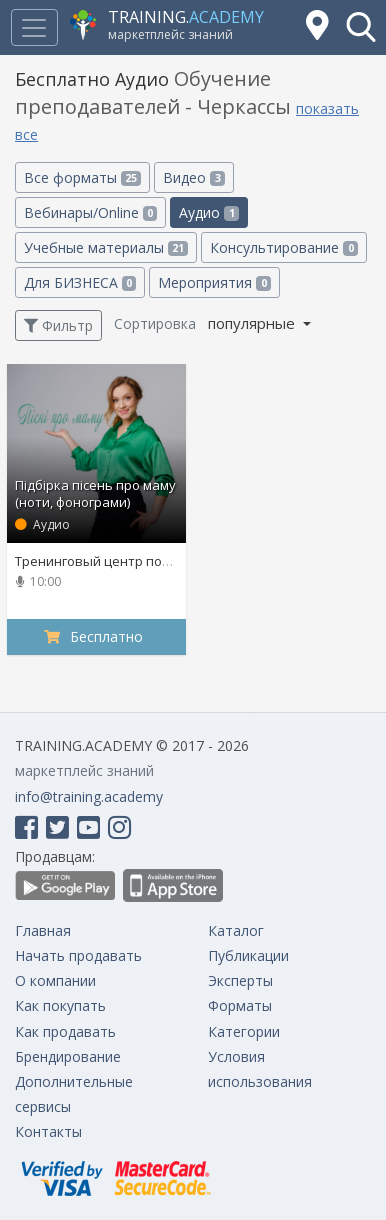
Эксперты (240, 980)
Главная (43, 930)
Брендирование (68, 1056)
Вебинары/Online (90, 212)
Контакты (48, 1131)
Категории (244, 1031)
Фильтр (58, 325)
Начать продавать (78, 955)
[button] (361, 27)
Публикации (248, 955)
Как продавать (65, 1031)
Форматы (240, 1005)
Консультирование (283, 247)
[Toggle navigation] (34, 27)
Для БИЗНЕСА (80, 282)
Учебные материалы (106, 247)
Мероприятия (214, 282)
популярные (253, 323)
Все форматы (82, 177)
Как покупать (60, 1005)
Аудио (208, 212)
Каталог (236, 930)
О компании (55, 980)
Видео (193, 177)
